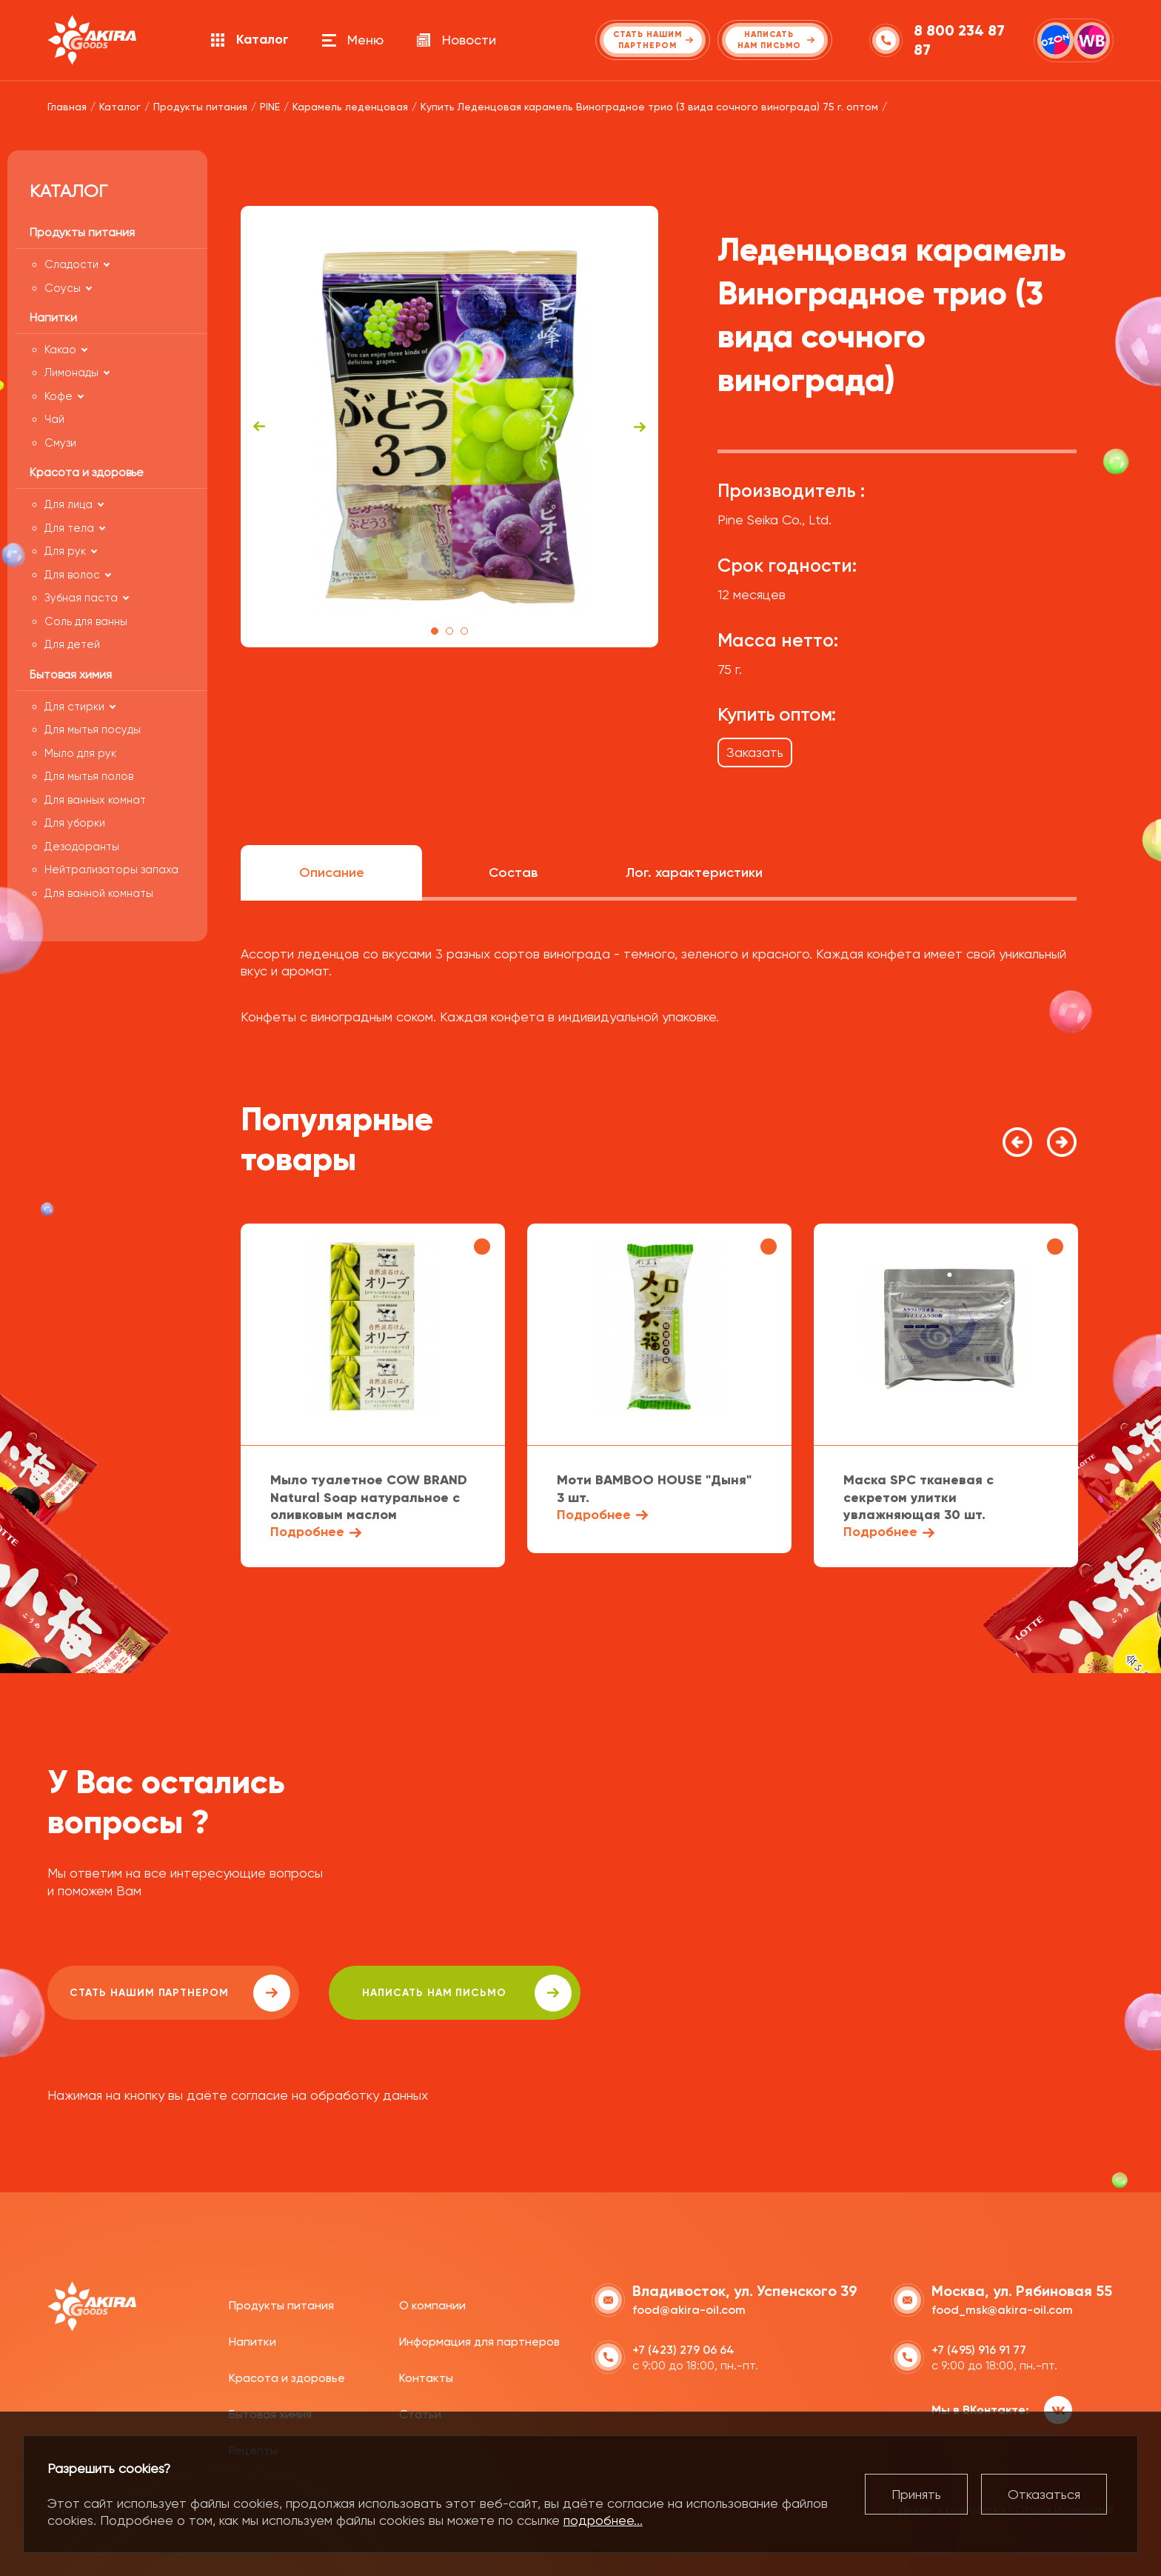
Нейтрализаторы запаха (111, 869)
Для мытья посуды (92, 729)
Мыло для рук (80, 753)
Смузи (60, 443)
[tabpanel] (450, 426)
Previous (259, 427)
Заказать (754, 752)
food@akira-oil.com (689, 2310)
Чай (54, 419)
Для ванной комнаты (98, 893)
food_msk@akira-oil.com (1002, 2310)
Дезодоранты (81, 846)
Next (640, 427)
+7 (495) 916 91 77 (978, 2350)
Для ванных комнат (95, 800)
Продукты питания (281, 2305)
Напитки (252, 2342)
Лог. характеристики (694, 872)
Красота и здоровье (287, 2378)
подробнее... (603, 2520)
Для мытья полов (88, 776)
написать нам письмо (467, 1993)
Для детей (72, 644)
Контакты (426, 2378)
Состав (513, 872)
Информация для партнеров (479, 2342)
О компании (432, 2305)
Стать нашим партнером (180, 1993)
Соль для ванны (85, 621)
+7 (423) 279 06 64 (683, 2350)
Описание (331, 872)
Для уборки (74, 823)
